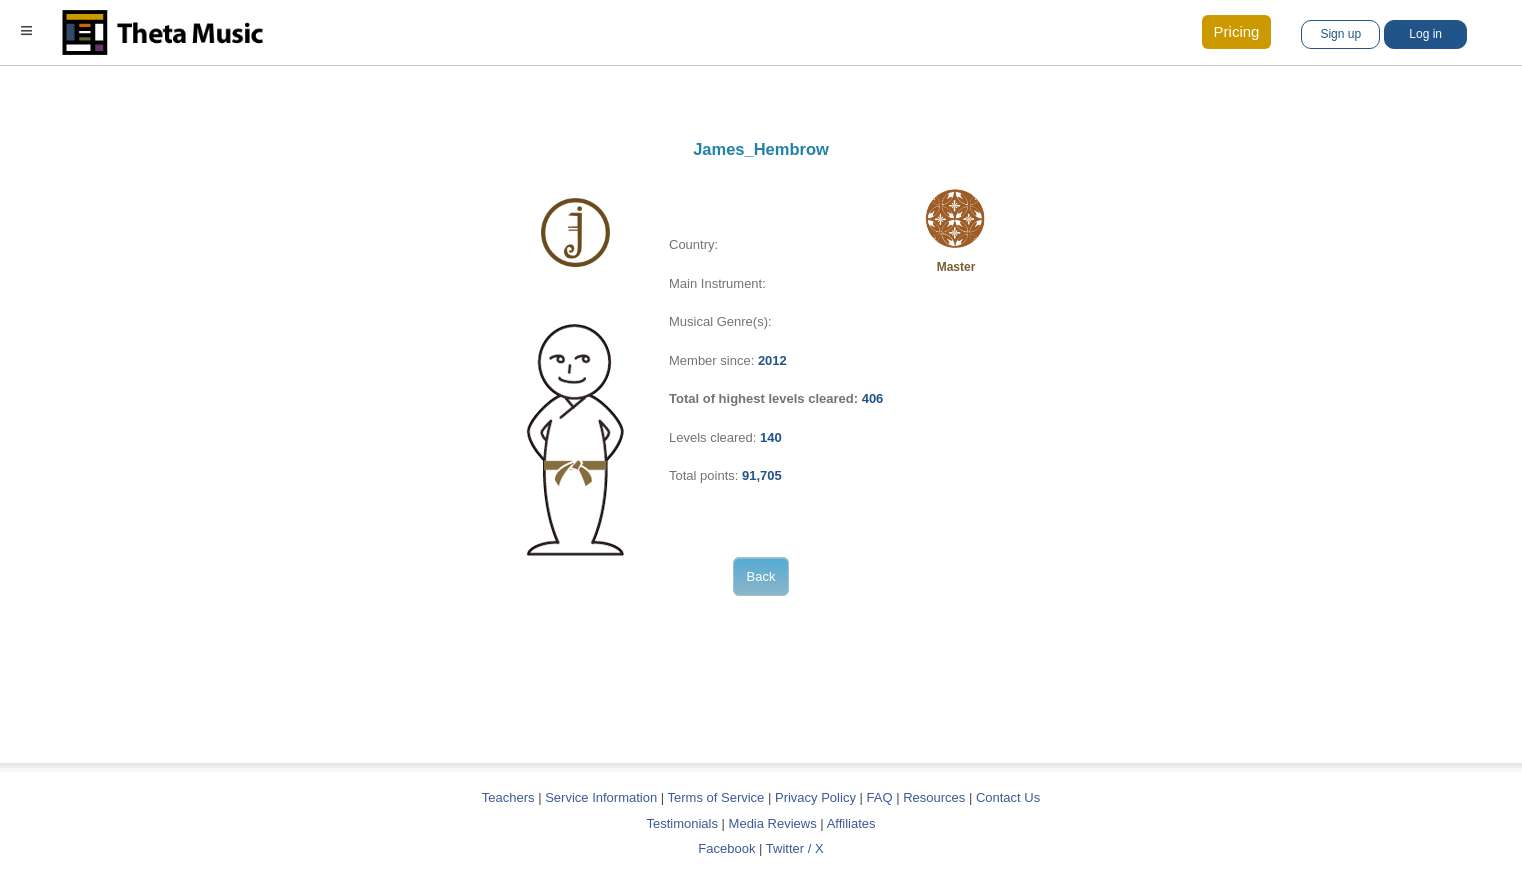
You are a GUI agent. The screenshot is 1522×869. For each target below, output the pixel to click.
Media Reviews (773, 823)
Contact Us (1008, 797)
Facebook (726, 848)
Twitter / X (795, 848)
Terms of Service (716, 797)
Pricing (1237, 31)
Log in (1425, 34)
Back (761, 576)
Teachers (510, 797)
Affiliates (851, 823)
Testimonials (682, 823)
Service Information (601, 797)
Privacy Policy (815, 797)
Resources (934, 797)
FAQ (880, 797)
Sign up (1340, 34)
